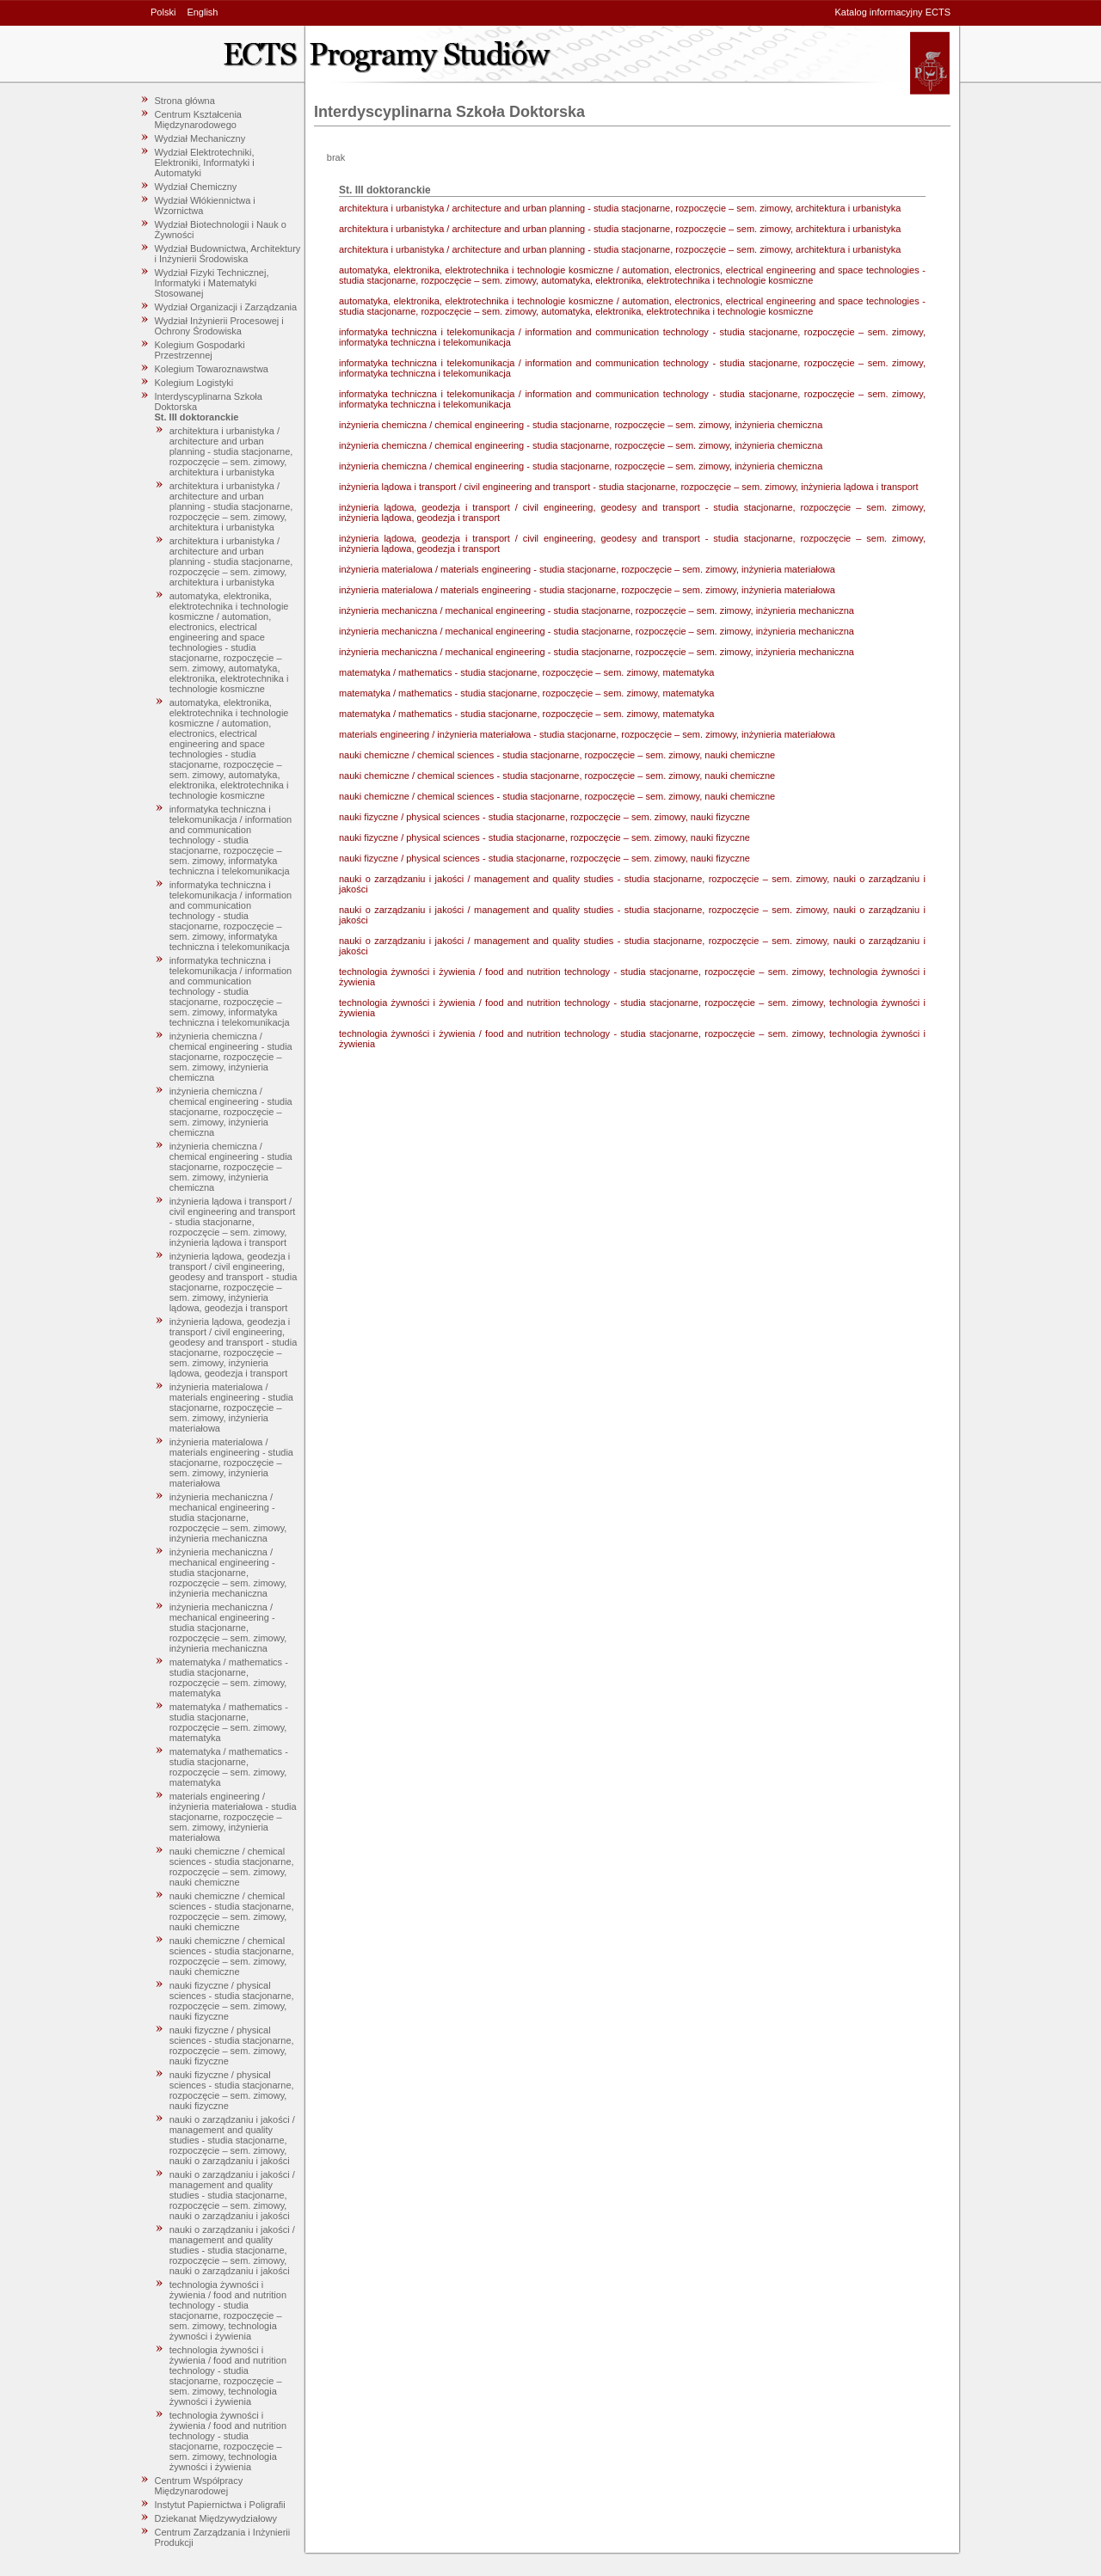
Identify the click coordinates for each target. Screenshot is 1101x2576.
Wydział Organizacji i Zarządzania (226, 307)
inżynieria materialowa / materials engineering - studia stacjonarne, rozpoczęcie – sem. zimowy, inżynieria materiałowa (231, 1407)
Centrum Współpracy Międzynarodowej (199, 2485)
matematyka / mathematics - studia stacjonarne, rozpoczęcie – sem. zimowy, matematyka (228, 1677)
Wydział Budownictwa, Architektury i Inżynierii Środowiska (228, 253)
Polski (163, 12)
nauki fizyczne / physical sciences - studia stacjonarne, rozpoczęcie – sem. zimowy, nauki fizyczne (231, 2000)
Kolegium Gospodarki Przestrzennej (200, 350)
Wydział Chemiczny (196, 186)
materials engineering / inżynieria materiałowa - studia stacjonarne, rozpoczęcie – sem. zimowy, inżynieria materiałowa (233, 1817)
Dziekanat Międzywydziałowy (216, 2518)
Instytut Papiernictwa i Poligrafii (220, 2504)
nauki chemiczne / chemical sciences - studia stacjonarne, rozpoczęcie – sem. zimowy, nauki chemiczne (231, 1866)
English (202, 12)
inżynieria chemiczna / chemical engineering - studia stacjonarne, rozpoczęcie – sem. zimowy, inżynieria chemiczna (230, 1057)
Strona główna (185, 100)
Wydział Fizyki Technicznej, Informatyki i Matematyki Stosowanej (212, 282)
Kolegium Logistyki (194, 382)
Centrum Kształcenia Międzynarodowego (199, 119)
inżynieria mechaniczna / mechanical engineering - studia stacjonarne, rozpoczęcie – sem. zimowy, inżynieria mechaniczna (228, 1517)
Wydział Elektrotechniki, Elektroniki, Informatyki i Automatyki (205, 162)
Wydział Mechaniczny (200, 138)
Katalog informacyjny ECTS (893, 12)
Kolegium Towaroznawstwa (211, 369)
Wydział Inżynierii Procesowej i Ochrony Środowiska (219, 326)
